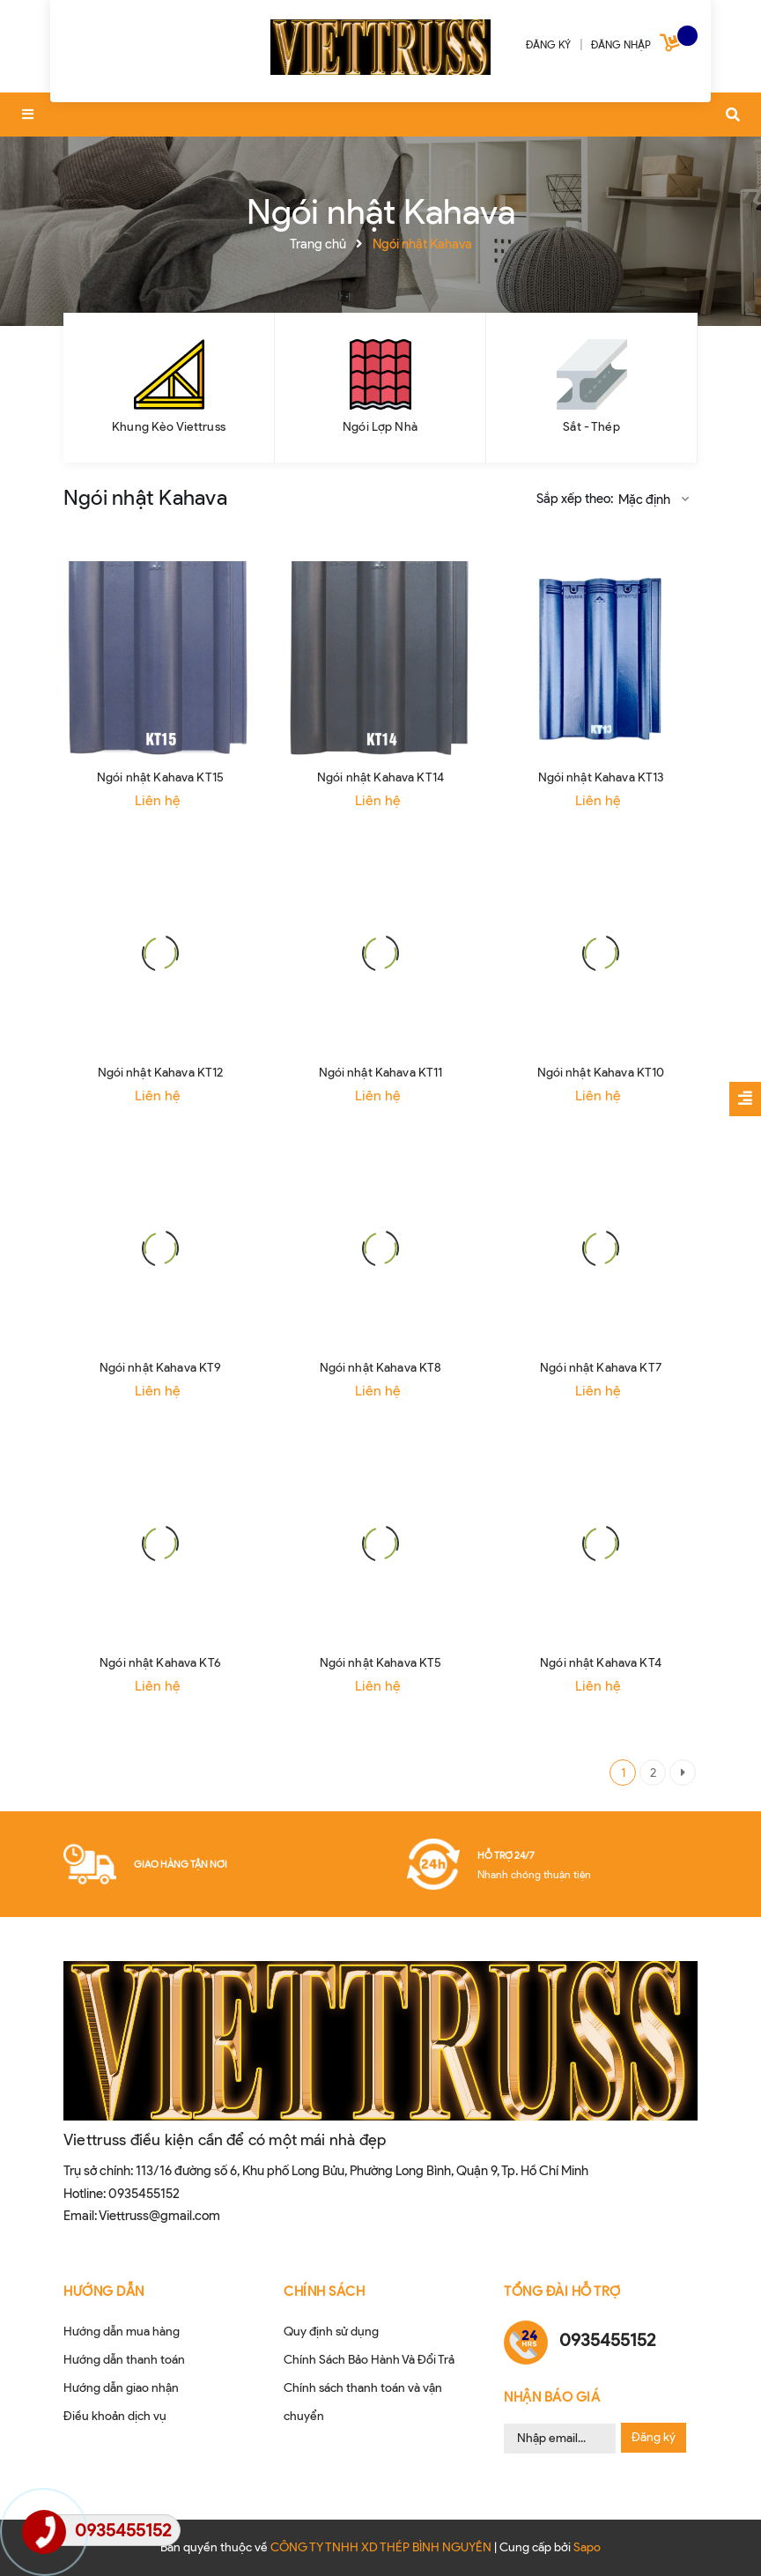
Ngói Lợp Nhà (380, 426)
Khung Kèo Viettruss (168, 426)
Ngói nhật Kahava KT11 (381, 1072)
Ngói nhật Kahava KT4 (600, 1662)
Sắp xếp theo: (574, 499)
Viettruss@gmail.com (159, 2216)
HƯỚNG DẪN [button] (103, 2291)
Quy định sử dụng (331, 2331)
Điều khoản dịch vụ (114, 2416)
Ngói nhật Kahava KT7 (600, 1367)
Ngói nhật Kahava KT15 (160, 777)
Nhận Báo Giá (552, 2397)
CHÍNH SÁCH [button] (324, 2291)
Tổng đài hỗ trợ (562, 2291)
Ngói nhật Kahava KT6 (160, 1662)
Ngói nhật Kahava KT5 (381, 1662)
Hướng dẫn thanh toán (124, 2359)
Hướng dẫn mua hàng (121, 2331)
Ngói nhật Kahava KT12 (161, 1072)
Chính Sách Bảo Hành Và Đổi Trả (369, 2359)
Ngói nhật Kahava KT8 (381, 1367)
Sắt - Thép (591, 426)
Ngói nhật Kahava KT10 (601, 1072)
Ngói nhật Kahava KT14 (380, 777)
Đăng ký (654, 2437)
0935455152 (144, 2194)
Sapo (587, 2547)
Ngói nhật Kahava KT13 (601, 777)
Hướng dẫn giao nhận (121, 2387)
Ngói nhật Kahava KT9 (161, 1367)
